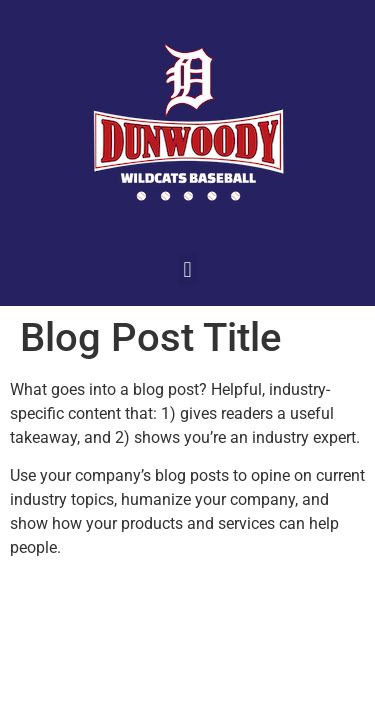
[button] (187, 269)
